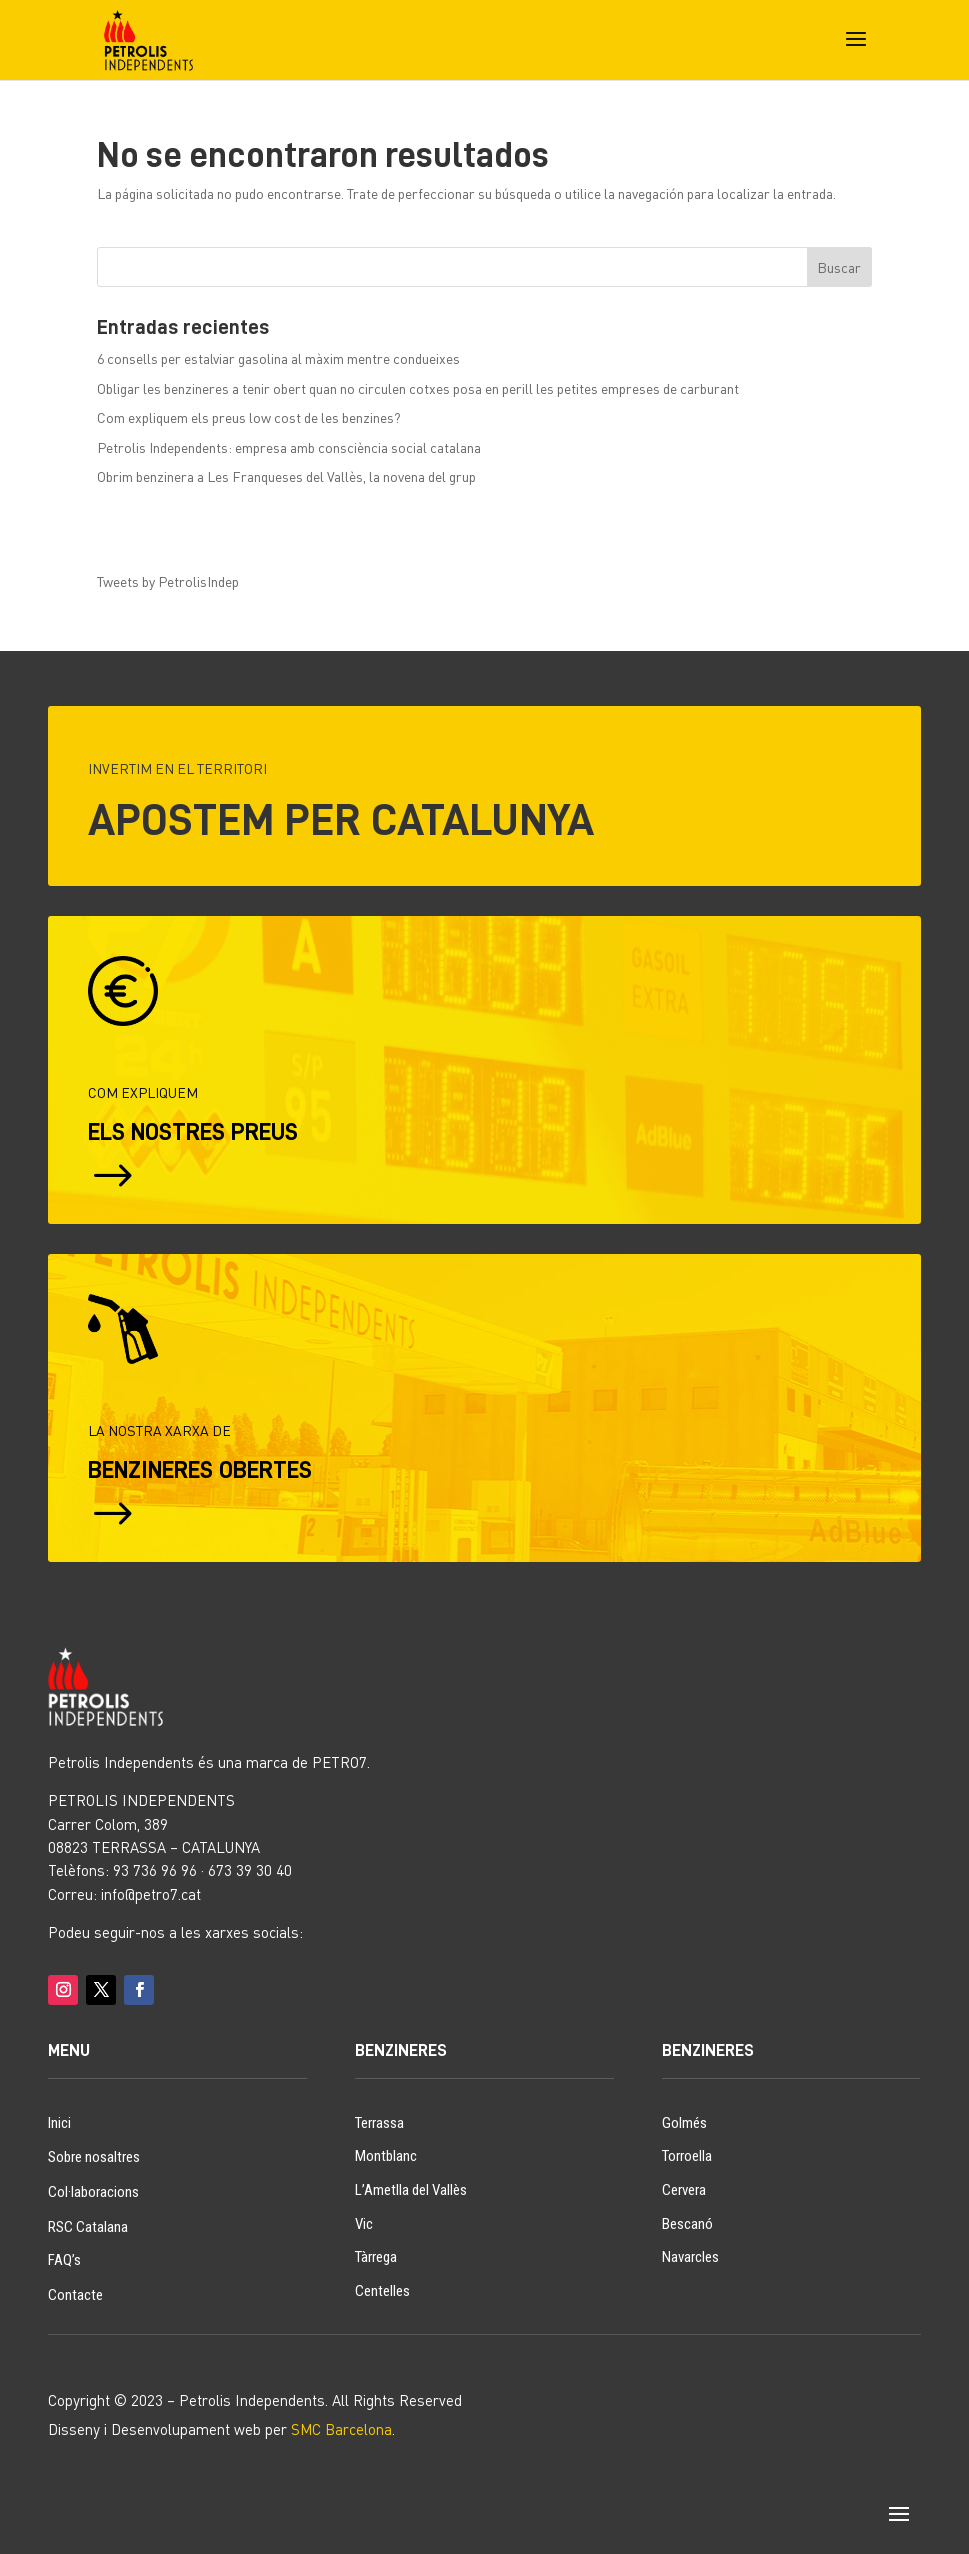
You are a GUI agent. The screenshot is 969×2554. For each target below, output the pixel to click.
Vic (364, 2224)
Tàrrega (376, 2257)
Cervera (684, 2190)
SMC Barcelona (341, 2429)
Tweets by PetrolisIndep (168, 581)
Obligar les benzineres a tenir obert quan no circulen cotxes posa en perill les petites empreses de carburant (418, 388)
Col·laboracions (93, 2192)
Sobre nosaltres (94, 2157)
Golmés (684, 2123)
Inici (59, 2123)
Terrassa (379, 2123)
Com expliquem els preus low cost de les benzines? (249, 417)
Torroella (687, 2156)
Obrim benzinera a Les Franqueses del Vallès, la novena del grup (286, 476)
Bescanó (687, 2224)
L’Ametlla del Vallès (411, 2190)
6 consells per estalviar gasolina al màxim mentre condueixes (278, 358)
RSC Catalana (88, 2227)
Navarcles (690, 2257)
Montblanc (386, 2156)
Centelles (382, 2291)
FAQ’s (64, 2260)
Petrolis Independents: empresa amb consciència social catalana (289, 447)
